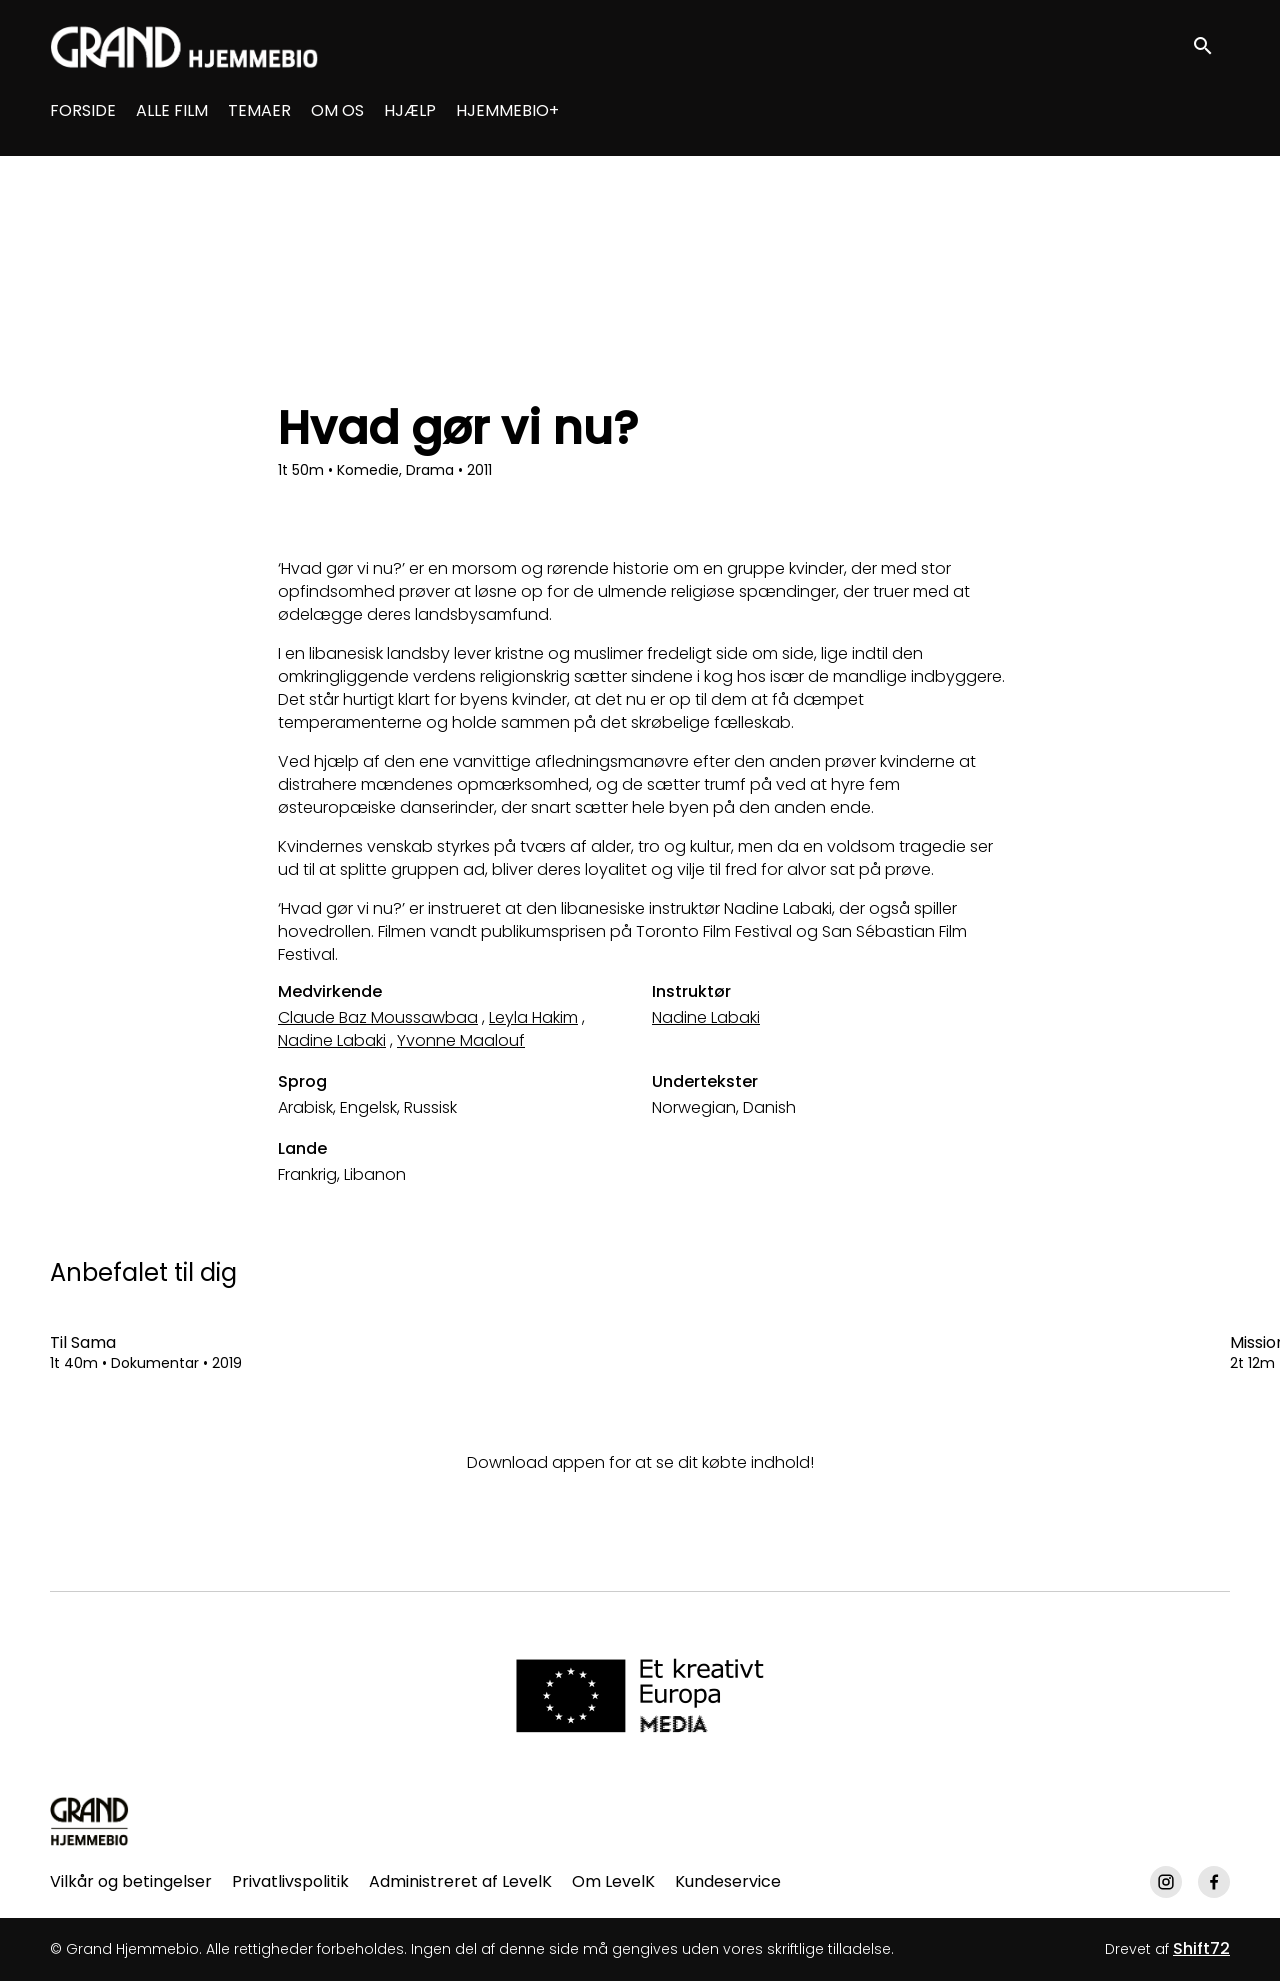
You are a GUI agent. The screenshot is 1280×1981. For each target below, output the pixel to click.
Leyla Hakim (533, 1017)
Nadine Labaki (332, 1040)
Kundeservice (728, 1881)
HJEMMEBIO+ (507, 110)
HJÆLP (410, 110)
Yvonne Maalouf (461, 1040)
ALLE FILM (172, 110)
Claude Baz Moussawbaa (378, 1017)
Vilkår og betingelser (131, 1881)
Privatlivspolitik (290, 1881)
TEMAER (259, 110)
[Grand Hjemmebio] (89, 1821)
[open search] (1212, 46)
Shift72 (1201, 1948)
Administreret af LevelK (460, 1881)
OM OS (337, 110)
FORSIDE (83, 110)
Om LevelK (613, 1881)
